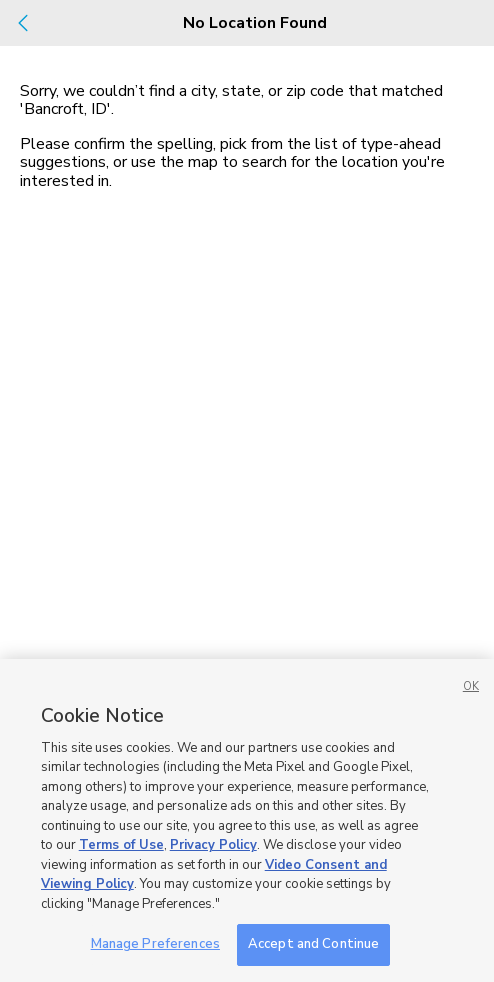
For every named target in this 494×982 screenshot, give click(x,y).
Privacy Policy (213, 845)
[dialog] (247, 491)
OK (471, 686)
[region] (247, 820)
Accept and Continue (313, 944)
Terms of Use (121, 845)
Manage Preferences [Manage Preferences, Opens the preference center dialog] (155, 944)
